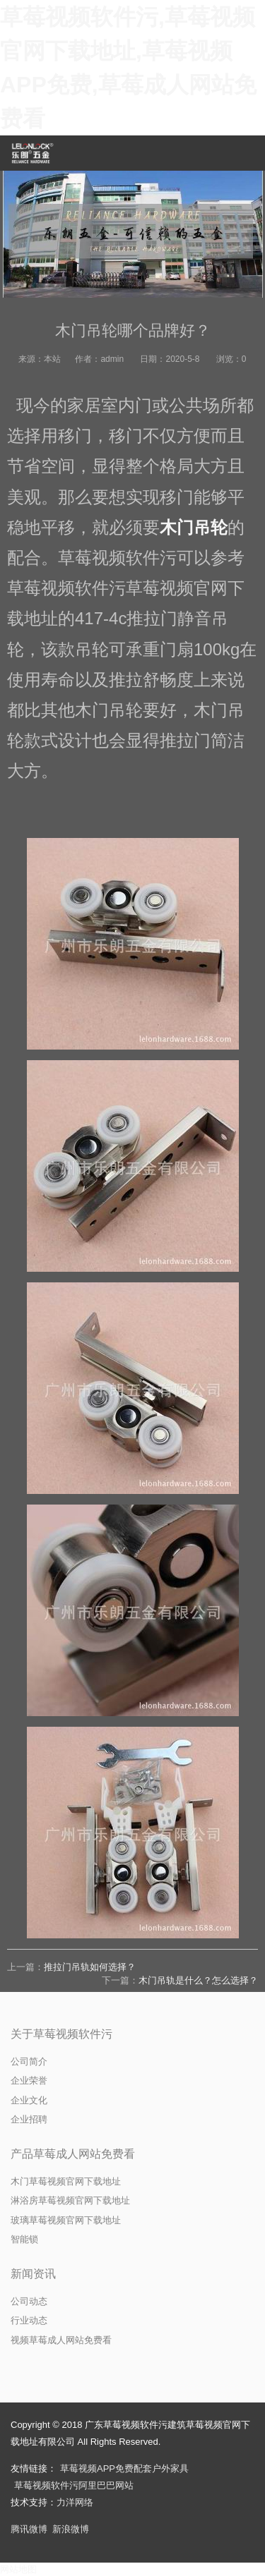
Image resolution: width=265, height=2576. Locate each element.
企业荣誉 (29, 2080)
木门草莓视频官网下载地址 (66, 2181)
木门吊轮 (194, 527)
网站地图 (18, 2569)
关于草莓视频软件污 (61, 2034)
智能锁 (24, 2239)
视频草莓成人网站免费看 (61, 2340)
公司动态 (29, 2301)
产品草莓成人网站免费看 (73, 2154)
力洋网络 (75, 2502)
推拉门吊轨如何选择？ (90, 1967)
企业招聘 (29, 2119)
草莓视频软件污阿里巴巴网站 (74, 2485)
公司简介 (29, 2061)
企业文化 (29, 2100)
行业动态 (29, 2320)
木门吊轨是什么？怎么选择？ (198, 1980)
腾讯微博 (29, 2529)
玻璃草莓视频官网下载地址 (66, 2220)
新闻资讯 (33, 2274)
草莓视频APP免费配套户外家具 (124, 2468)
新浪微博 (70, 2529)
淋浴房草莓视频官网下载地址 (70, 2200)
